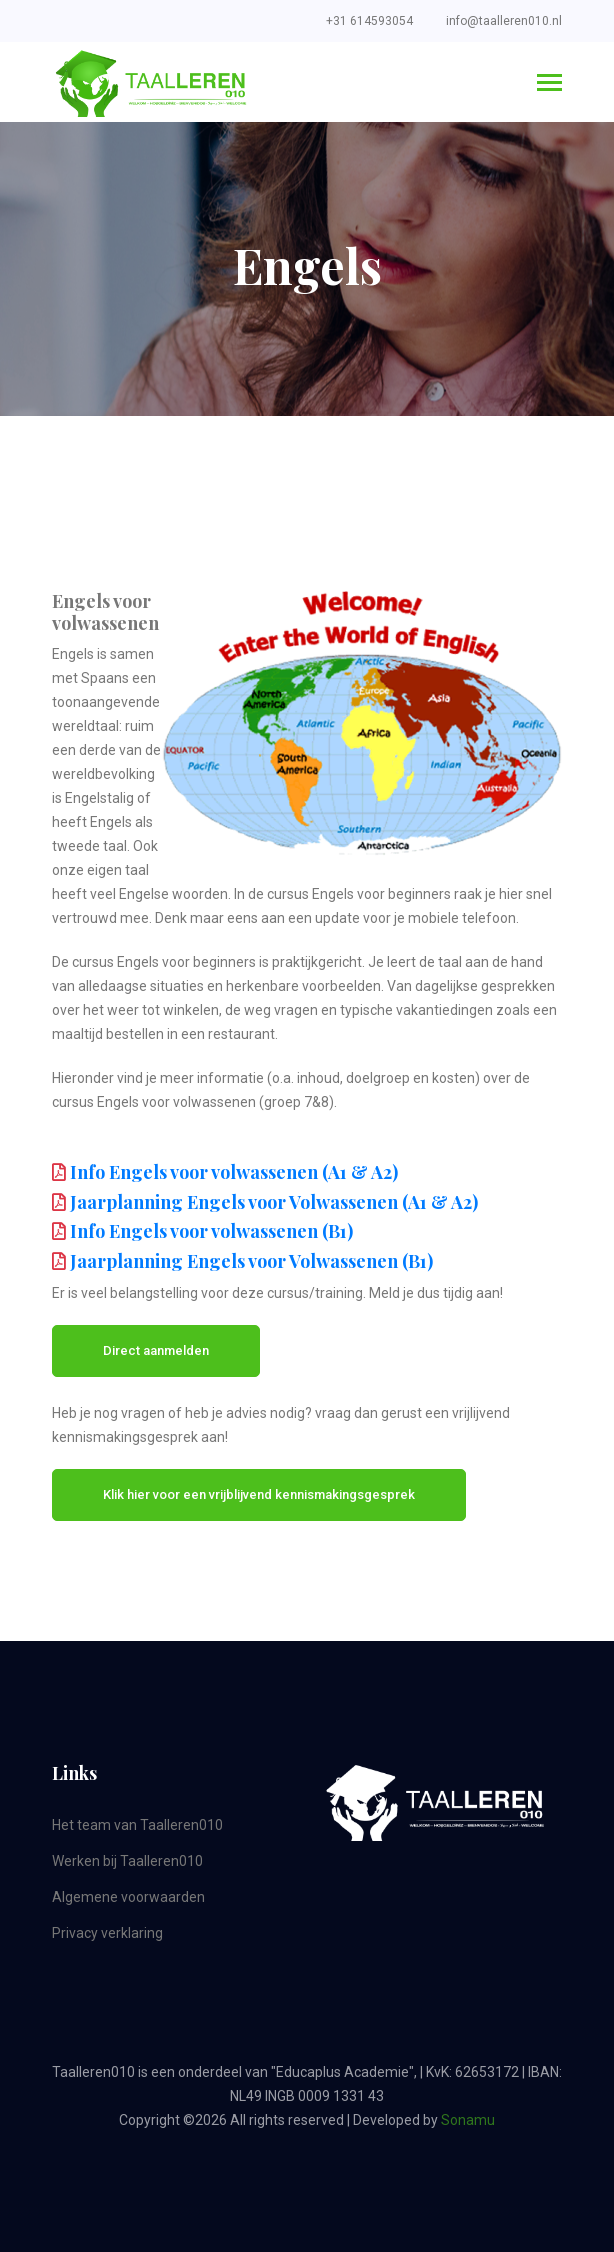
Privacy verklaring (107, 1933)
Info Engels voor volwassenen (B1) (211, 1231)
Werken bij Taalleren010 (127, 1861)
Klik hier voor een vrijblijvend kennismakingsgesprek (259, 1494)
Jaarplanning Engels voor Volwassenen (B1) (251, 1261)
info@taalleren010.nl (504, 21)
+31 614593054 (369, 21)
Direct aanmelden (156, 1350)
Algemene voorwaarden (128, 1897)
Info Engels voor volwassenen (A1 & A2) (234, 1172)
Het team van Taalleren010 (137, 1825)
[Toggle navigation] (549, 84)
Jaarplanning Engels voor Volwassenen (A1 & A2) (274, 1202)
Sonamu (468, 2120)
